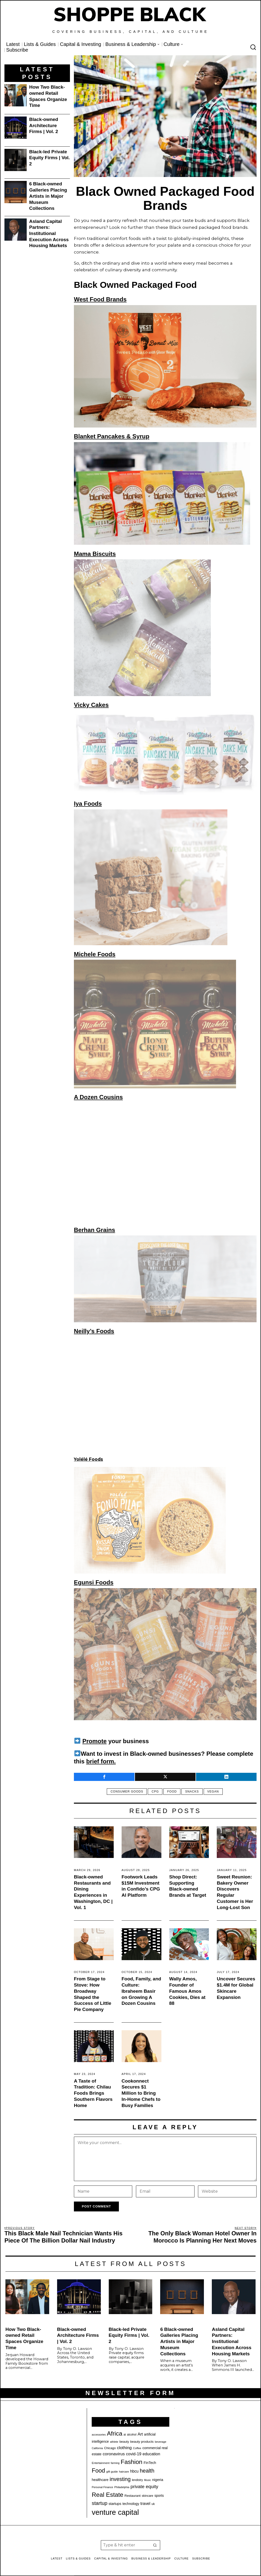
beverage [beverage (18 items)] (160, 2441)
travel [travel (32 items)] (145, 2503)
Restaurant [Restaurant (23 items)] (133, 2496)
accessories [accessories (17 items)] (99, 2434)
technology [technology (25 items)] (130, 2504)
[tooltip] (104, 1777)
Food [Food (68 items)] (98, 2471)
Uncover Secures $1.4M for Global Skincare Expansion (236, 1988)
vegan (213, 1791)
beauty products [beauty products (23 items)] (142, 2441)
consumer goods (126, 1791)
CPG (155, 1791)
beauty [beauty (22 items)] (124, 2441)
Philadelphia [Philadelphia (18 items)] (122, 2487)
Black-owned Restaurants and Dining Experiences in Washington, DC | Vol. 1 (93, 1892)
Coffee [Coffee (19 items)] (137, 2448)
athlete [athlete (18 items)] (114, 2441)
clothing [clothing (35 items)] (124, 2447)
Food (172, 1791)
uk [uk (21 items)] (153, 2504)
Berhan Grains (94, 1230)
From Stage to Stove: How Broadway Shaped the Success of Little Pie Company (92, 1994)
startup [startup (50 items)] (99, 2503)
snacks (192, 1791)
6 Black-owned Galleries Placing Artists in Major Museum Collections (48, 196)
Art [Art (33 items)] (140, 2434)
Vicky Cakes (91, 705)
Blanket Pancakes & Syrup (111, 436)
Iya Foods (88, 803)
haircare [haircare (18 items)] (124, 2471)
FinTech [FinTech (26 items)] (150, 2463)
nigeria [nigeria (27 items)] (157, 2480)
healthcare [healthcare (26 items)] (100, 2480)
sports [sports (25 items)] (159, 2496)
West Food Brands (100, 299)
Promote (94, 1741)
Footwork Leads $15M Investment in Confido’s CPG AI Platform (141, 1886)
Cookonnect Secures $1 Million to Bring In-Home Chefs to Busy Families (141, 2093)
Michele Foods (94, 954)
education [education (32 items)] (151, 2454)
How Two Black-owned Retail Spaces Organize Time (48, 96)
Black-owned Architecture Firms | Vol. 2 (43, 125)
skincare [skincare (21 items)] (147, 2496)
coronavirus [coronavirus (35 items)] (114, 2454)
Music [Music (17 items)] (147, 2479)
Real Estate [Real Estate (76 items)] (107, 2495)
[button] (155, 2545)
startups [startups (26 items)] (115, 2504)
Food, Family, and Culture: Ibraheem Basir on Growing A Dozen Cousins (141, 1991)
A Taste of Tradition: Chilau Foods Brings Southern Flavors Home (93, 2093)
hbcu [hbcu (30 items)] (134, 2471)
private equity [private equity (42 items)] (144, 2486)
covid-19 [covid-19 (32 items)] (133, 2454)
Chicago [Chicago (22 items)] (110, 2448)
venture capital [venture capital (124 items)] (115, 2512)
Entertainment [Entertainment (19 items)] (100, 2463)
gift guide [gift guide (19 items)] (112, 2471)
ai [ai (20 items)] (125, 2434)
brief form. (101, 1761)
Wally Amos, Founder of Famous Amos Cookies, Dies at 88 (187, 1991)
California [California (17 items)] (97, 2448)
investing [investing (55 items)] (120, 2479)
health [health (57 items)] (147, 2471)
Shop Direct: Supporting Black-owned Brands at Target (187, 1886)
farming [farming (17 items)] (115, 2463)
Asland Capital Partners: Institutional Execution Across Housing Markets (49, 233)
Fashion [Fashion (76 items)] (131, 2462)
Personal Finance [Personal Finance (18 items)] (102, 2487)
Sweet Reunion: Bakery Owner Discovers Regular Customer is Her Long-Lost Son (235, 1892)
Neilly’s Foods (94, 1331)
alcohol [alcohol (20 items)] (131, 2434)
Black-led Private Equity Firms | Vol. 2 (49, 157)
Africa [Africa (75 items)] (114, 2433)
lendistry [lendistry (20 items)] (137, 2480)
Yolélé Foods (88, 1459)
